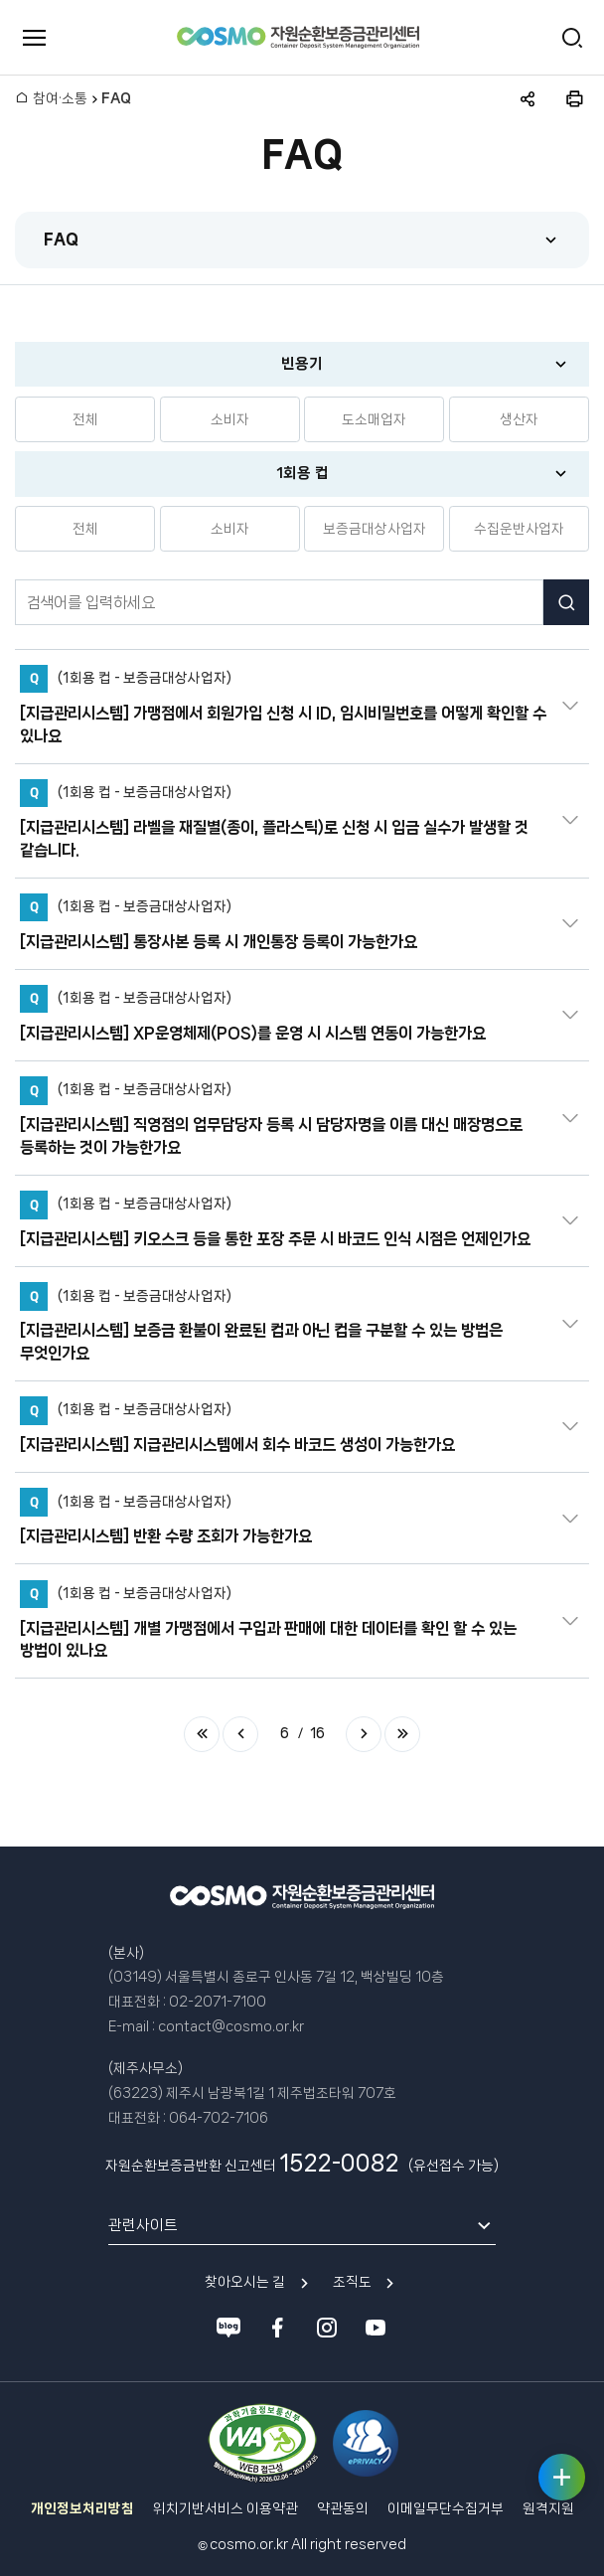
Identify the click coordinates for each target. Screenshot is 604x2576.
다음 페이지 (363, 1734)
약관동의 (343, 2508)
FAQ (61, 239)
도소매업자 (374, 419)
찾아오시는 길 (245, 2282)
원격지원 (548, 2508)
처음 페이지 (202, 1734)
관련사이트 (143, 2225)
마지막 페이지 (402, 1734)
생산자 (519, 419)
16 (317, 1733)
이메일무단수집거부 (445, 2508)
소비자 (230, 419)
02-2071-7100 (217, 2002)
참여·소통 (60, 98)
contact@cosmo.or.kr (231, 2026)
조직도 (352, 2282)
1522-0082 (339, 2163)
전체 (85, 419)
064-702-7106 (218, 2118)
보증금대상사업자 (374, 529)
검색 (566, 602)
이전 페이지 (240, 1734)
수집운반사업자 (519, 529)
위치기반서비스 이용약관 (225, 2508)
